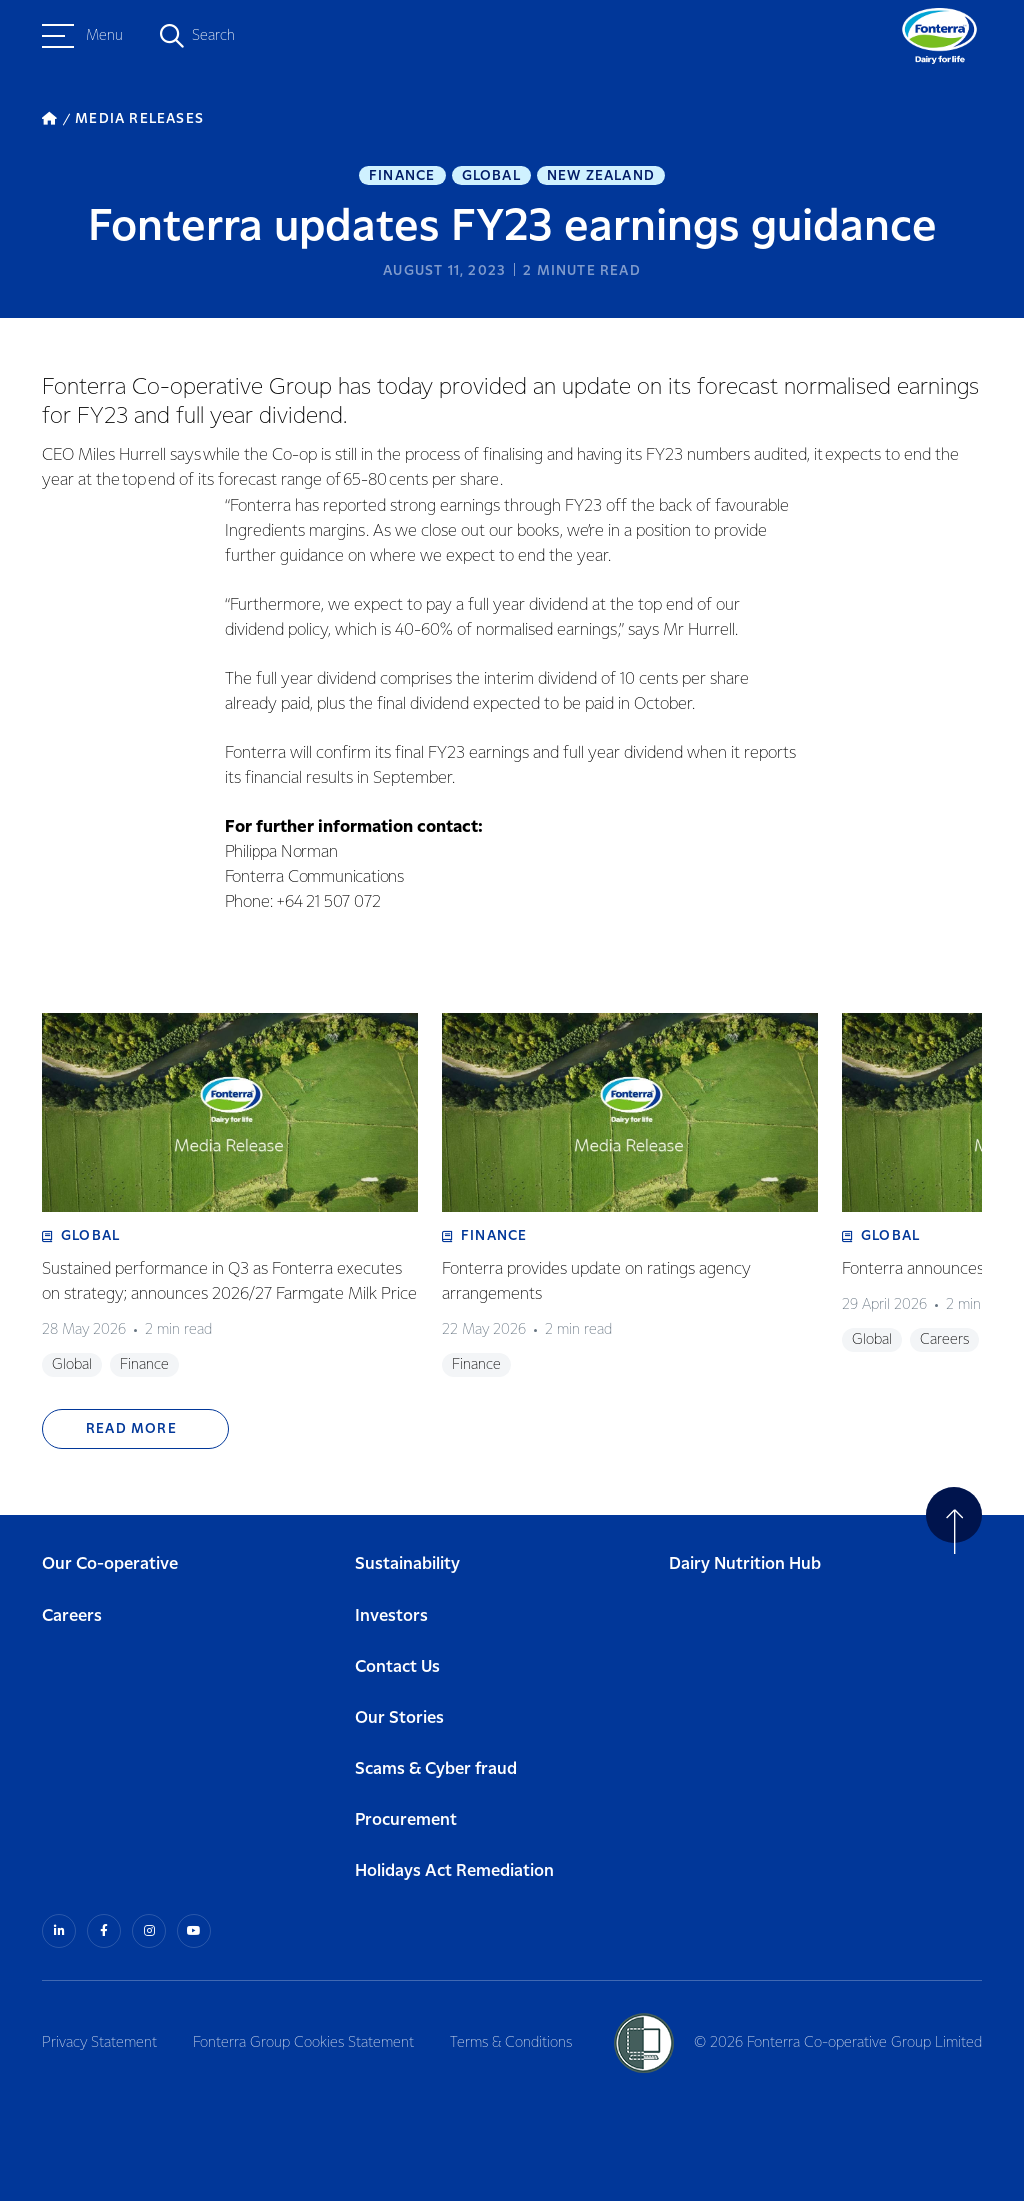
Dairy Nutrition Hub (745, 1564)
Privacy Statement (99, 2043)
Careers (72, 1616)
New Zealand (601, 176)
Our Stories (399, 1718)
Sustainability (407, 1564)
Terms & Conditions (511, 2043)
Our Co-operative (110, 1564)
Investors (391, 1616)
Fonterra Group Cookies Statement (303, 2043)
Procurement (406, 1820)
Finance (402, 176)
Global (491, 176)
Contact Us (397, 1667)
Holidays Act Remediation (454, 1871)
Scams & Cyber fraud (436, 1769)
